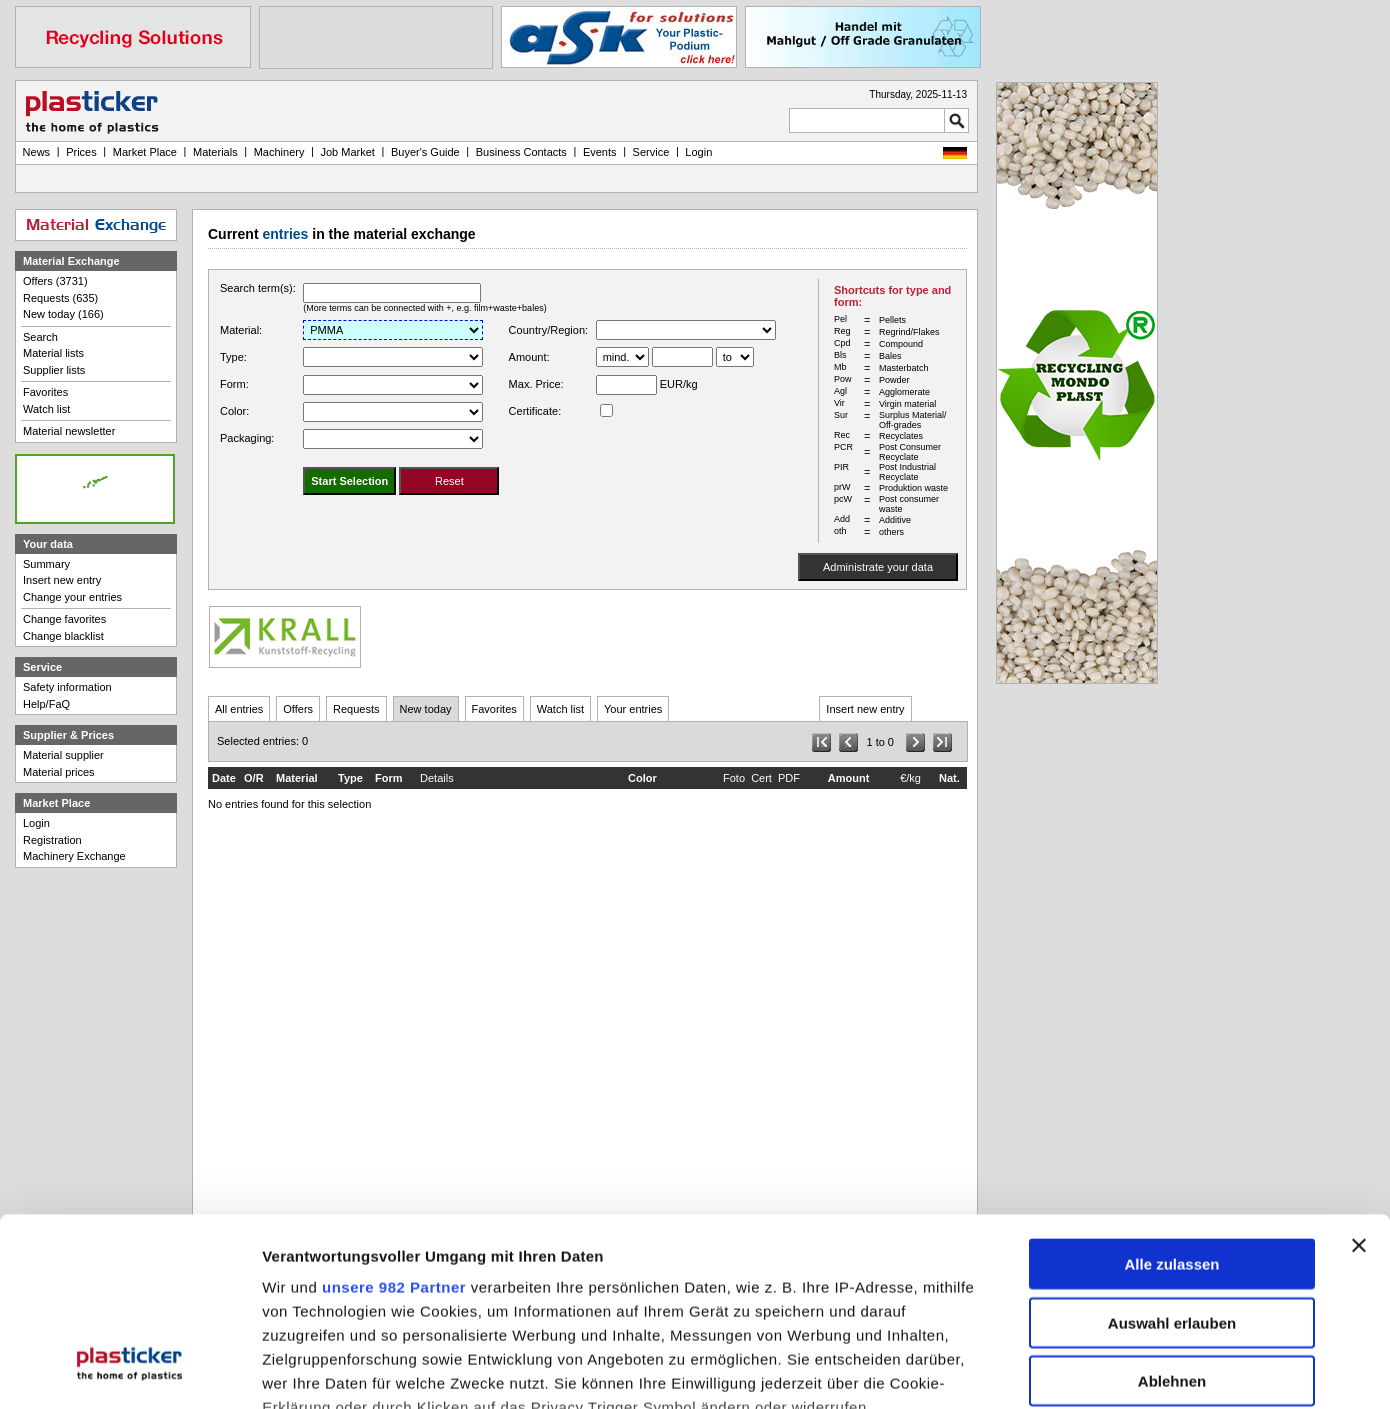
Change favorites (64, 619)
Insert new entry (865, 709)
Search (40, 337)
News (37, 152)
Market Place (145, 152)
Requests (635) (60, 298)
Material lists (53, 353)
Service (651, 152)
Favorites (494, 709)
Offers (298, 709)
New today (426, 709)
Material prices (59, 772)
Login (36, 823)
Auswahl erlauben (1172, 1160)
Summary (46, 564)
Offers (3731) (55, 281)
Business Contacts (521, 152)
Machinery (279, 152)
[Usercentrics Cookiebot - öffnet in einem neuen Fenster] (129, 1372)
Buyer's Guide (425, 152)
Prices (81, 152)
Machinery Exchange (74, 856)
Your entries (633, 709)
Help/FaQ (46, 704)
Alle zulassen (1171, 1101)
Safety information (67, 687)
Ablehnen (1172, 1218)
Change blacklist (63, 636)
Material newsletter (69, 431)
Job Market (347, 152)
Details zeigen (1063, 1371)
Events (600, 152)
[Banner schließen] (1359, 1083)
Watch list (560, 709)
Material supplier (63, 755)
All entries (239, 709)
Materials (215, 152)
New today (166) (63, 314)
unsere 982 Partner (394, 1124)
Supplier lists (54, 370)
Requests (356, 709)
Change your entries (72, 597)
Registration (52, 840)
